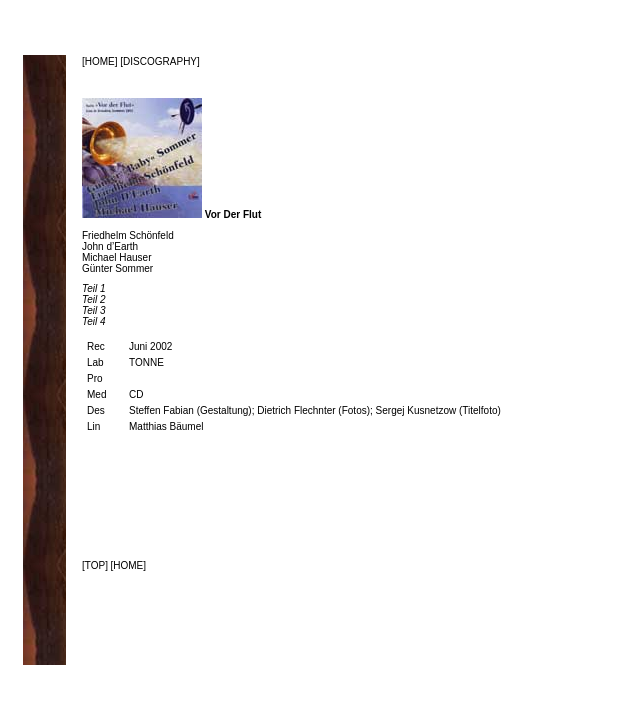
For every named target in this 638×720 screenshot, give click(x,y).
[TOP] (95, 565)
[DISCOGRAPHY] (159, 61)
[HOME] (101, 61)
